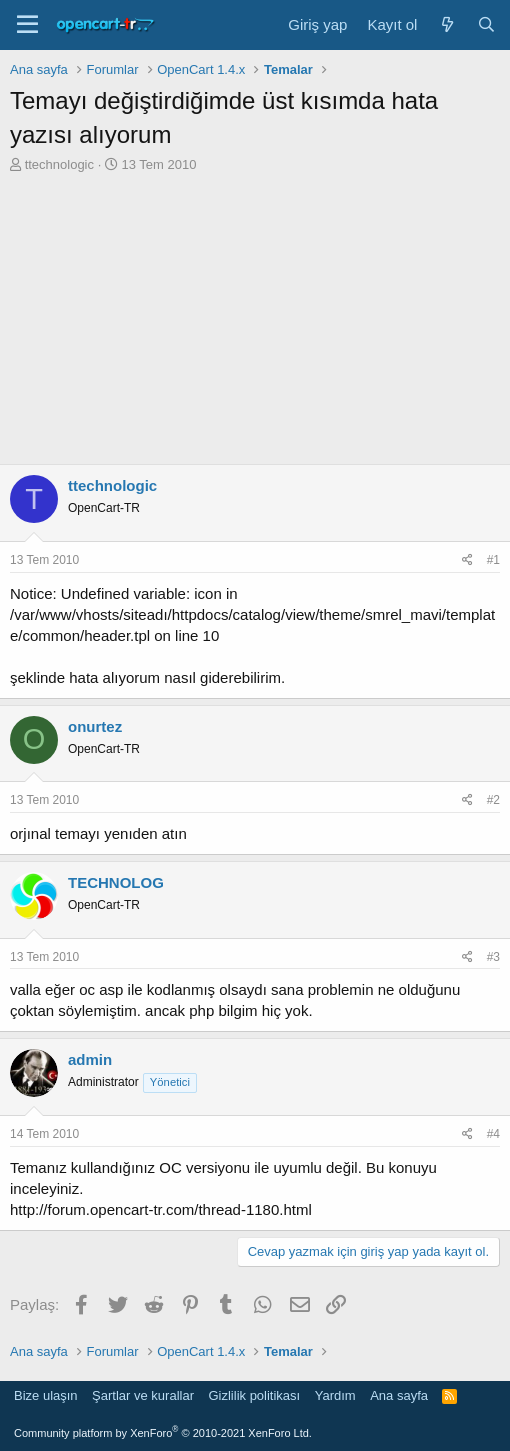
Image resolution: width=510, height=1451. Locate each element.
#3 (493, 957)
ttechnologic (59, 164)
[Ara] (486, 24)
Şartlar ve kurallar (143, 1395)
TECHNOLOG (116, 882)
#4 (493, 1134)
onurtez (95, 726)
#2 (493, 800)
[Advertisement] (255, 324)
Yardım (335, 1395)
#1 (493, 560)
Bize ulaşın (46, 1395)
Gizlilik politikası (254, 1395)
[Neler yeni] (446, 24)
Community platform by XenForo (163, 1433)
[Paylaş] (467, 560)
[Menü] (27, 25)
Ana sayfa (399, 1395)
